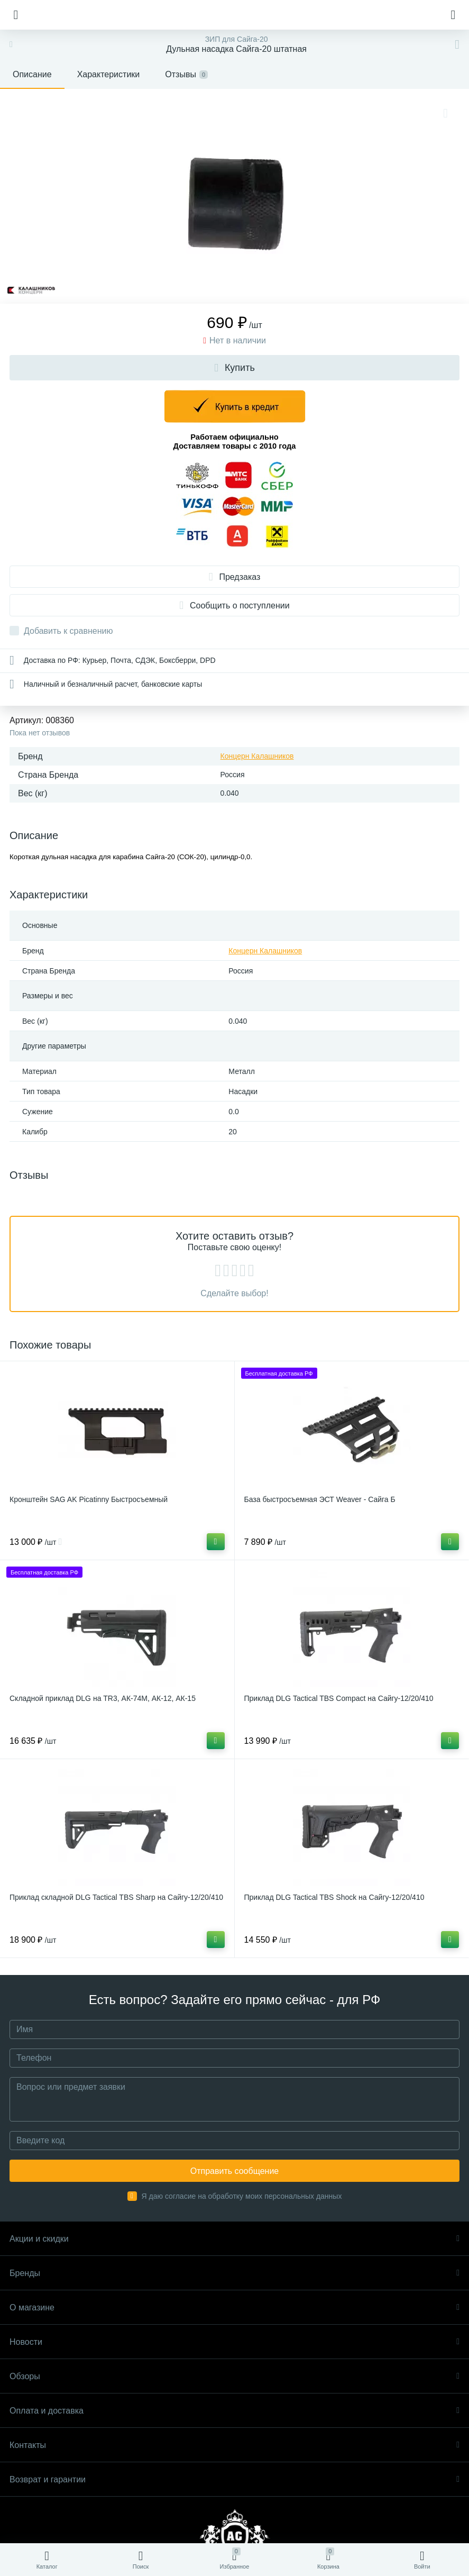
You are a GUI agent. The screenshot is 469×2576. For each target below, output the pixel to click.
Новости (234, 2341)
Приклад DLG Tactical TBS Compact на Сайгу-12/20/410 (339, 1698)
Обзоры (234, 2376)
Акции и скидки (234, 2238)
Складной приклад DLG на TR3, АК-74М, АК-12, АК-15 (103, 1698)
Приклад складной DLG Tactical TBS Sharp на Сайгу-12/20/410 (116, 1897)
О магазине (234, 2307)
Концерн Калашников (257, 756)
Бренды (234, 2273)
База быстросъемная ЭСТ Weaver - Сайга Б (320, 1499)
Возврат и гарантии (234, 2479)
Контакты (234, 2445)
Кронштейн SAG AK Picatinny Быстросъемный (89, 1499)
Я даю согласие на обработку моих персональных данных (242, 2196)
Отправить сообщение (234, 2171)
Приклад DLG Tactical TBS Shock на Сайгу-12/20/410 (334, 1897)
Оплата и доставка (234, 2410)
